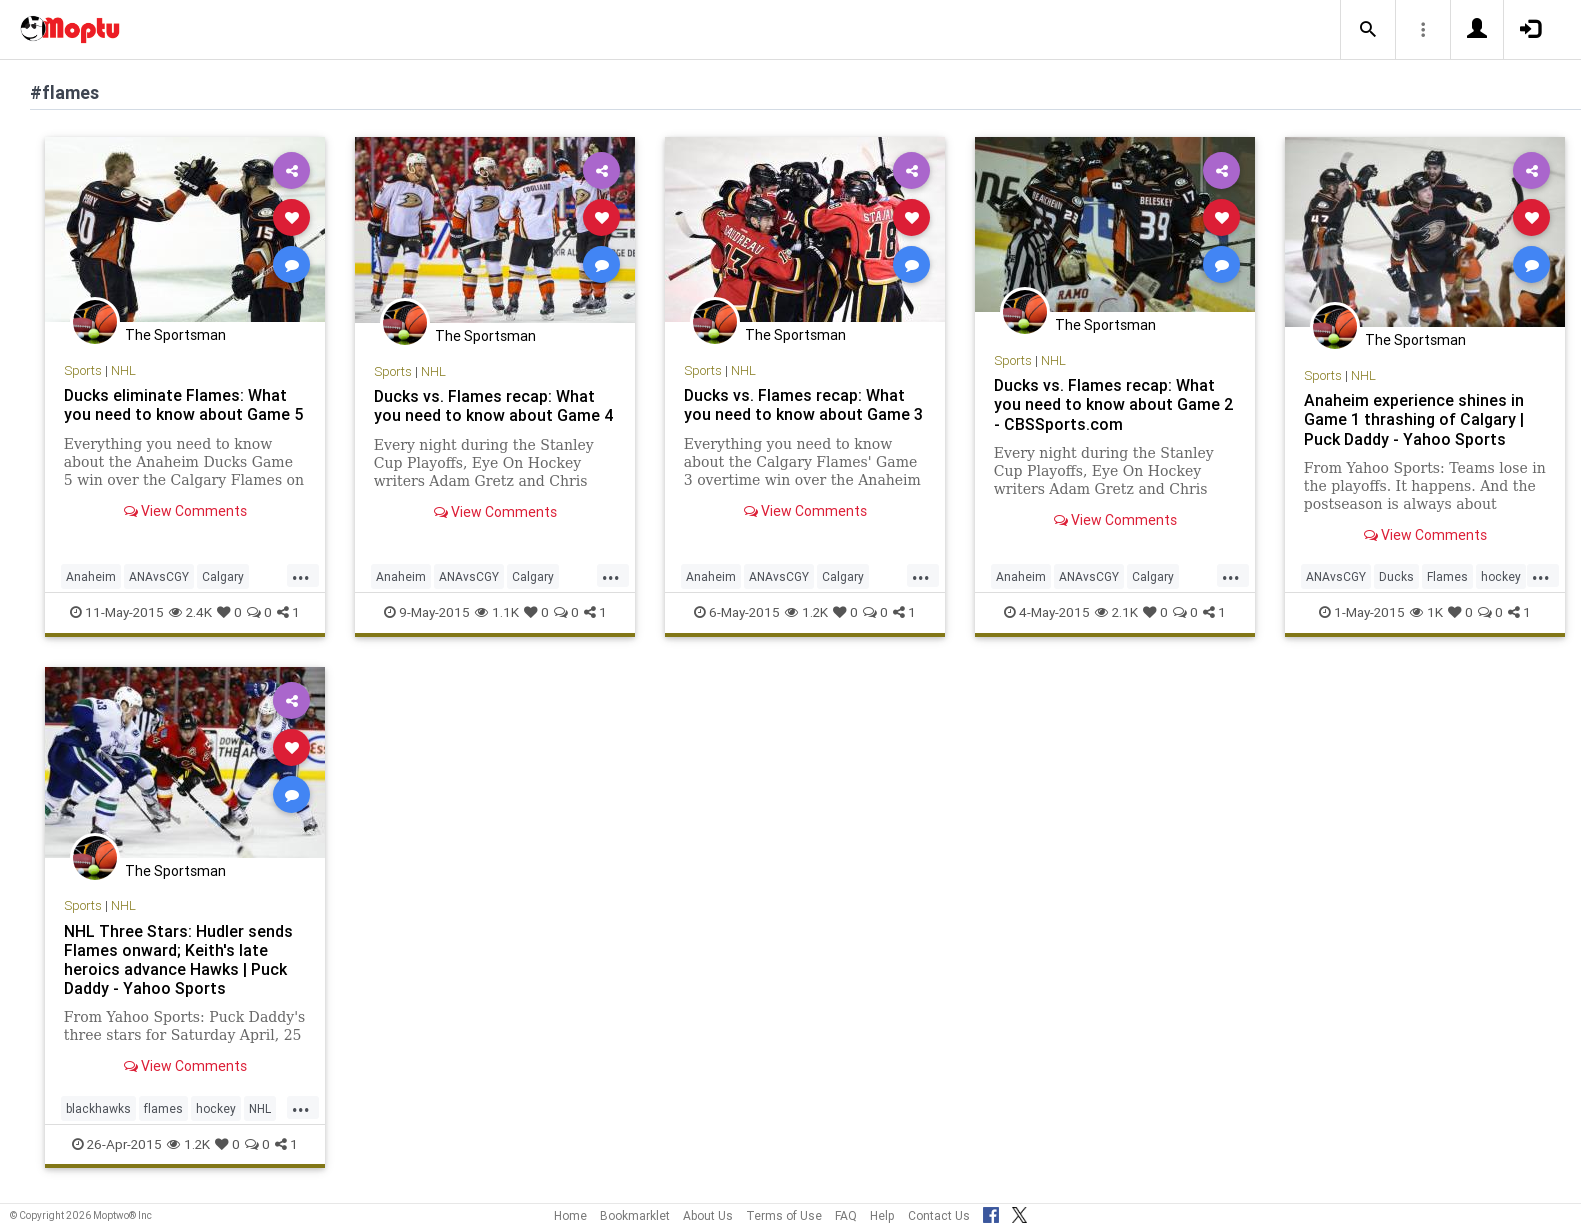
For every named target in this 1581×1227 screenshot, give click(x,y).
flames (163, 1108)
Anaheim (91, 576)
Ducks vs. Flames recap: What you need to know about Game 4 (494, 405)
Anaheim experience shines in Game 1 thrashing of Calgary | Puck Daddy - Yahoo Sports (1414, 419)
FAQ (846, 1215)
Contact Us (939, 1215)
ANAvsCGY (159, 576)
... (301, 575)
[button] (1368, 30)
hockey (1501, 576)
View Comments (185, 511)
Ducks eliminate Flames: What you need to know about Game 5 (184, 404)
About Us (708, 1215)
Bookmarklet (635, 1215)
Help (882, 1215)
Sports (83, 370)
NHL (123, 370)
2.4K (190, 612)
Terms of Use (784, 1215)
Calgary (223, 576)
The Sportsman (175, 335)
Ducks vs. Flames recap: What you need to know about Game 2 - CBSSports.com (1114, 404)
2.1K (1116, 612)
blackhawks (98, 1108)
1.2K (806, 612)
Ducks (1396, 576)
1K (1426, 612)
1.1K (497, 612)
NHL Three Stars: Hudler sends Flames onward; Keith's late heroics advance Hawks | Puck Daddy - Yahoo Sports (178, 959)
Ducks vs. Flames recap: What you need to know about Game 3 (803, 404)
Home (570, 1215)
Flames (1447, 576)
